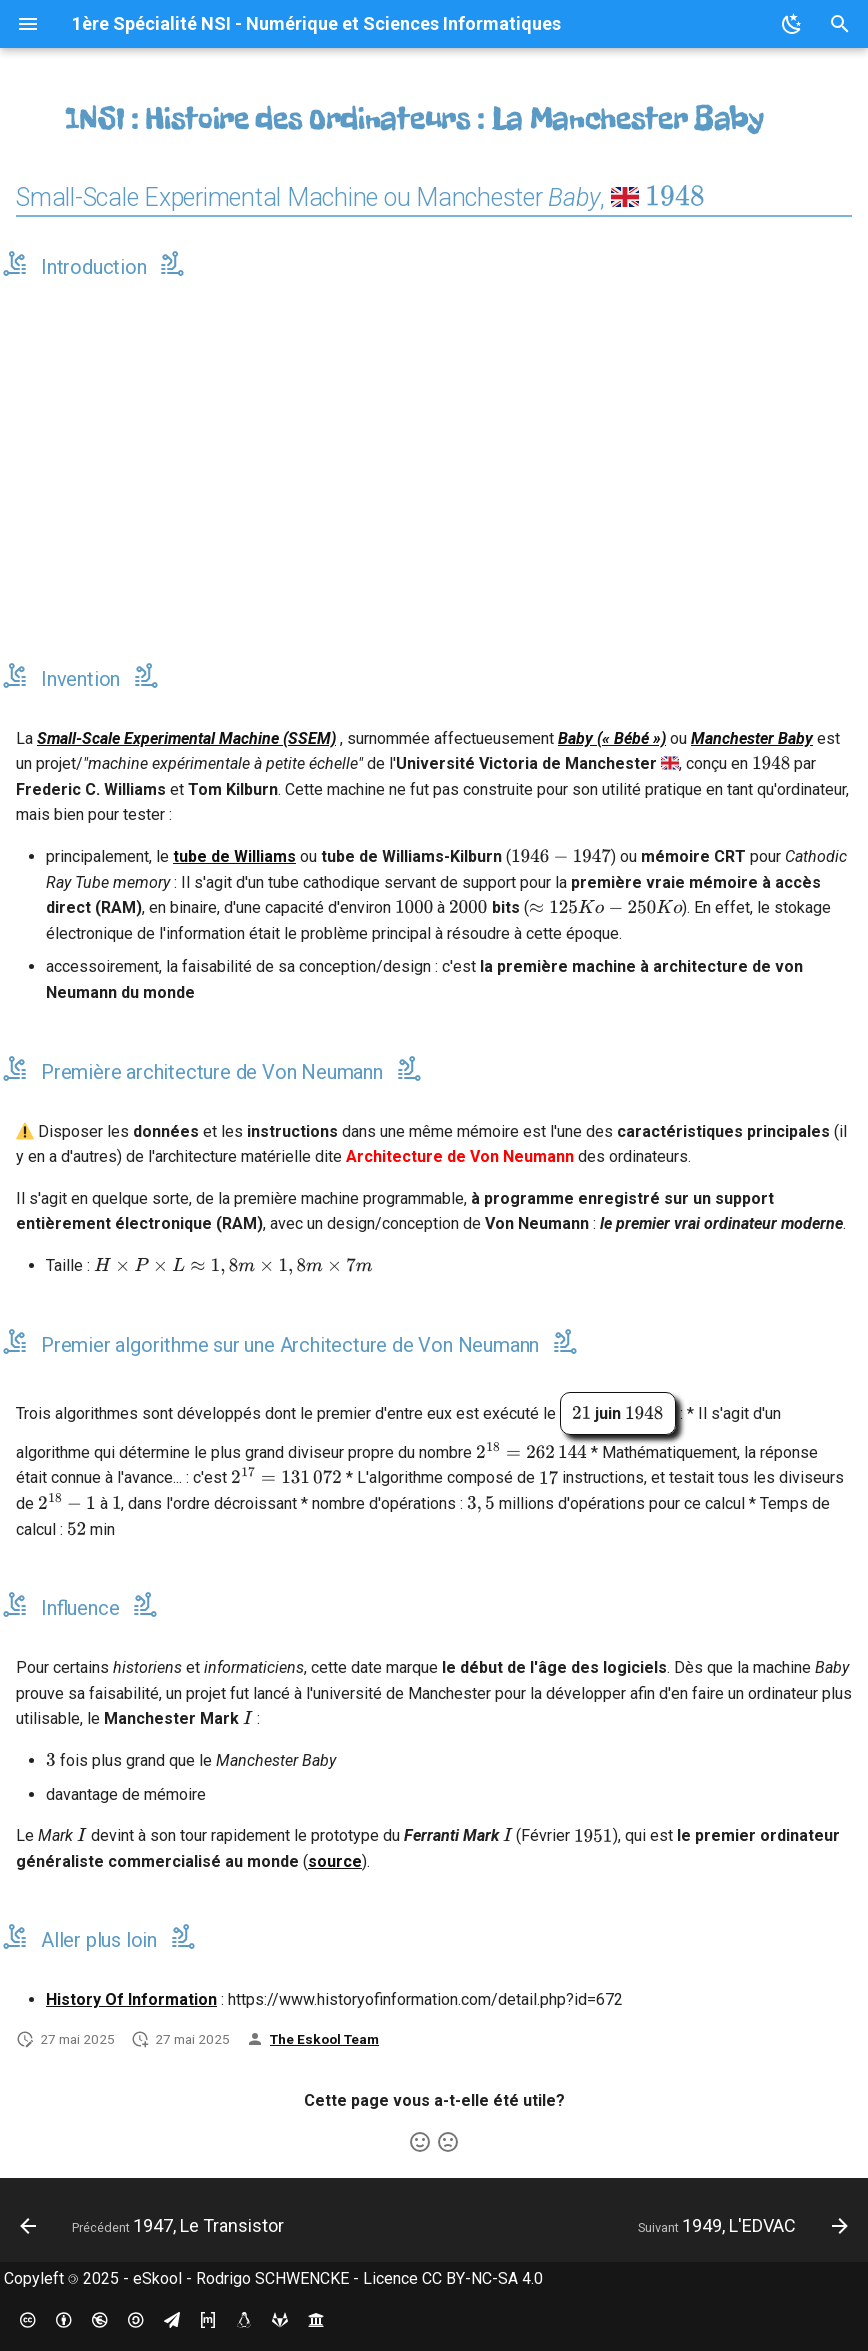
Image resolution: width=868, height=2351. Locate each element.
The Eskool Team (324, 2039)
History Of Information (131, 1999)
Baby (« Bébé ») (612, 738)
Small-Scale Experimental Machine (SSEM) (186, 738)
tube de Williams (234, 856)
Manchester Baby (752, 738)
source (335, 1861)
